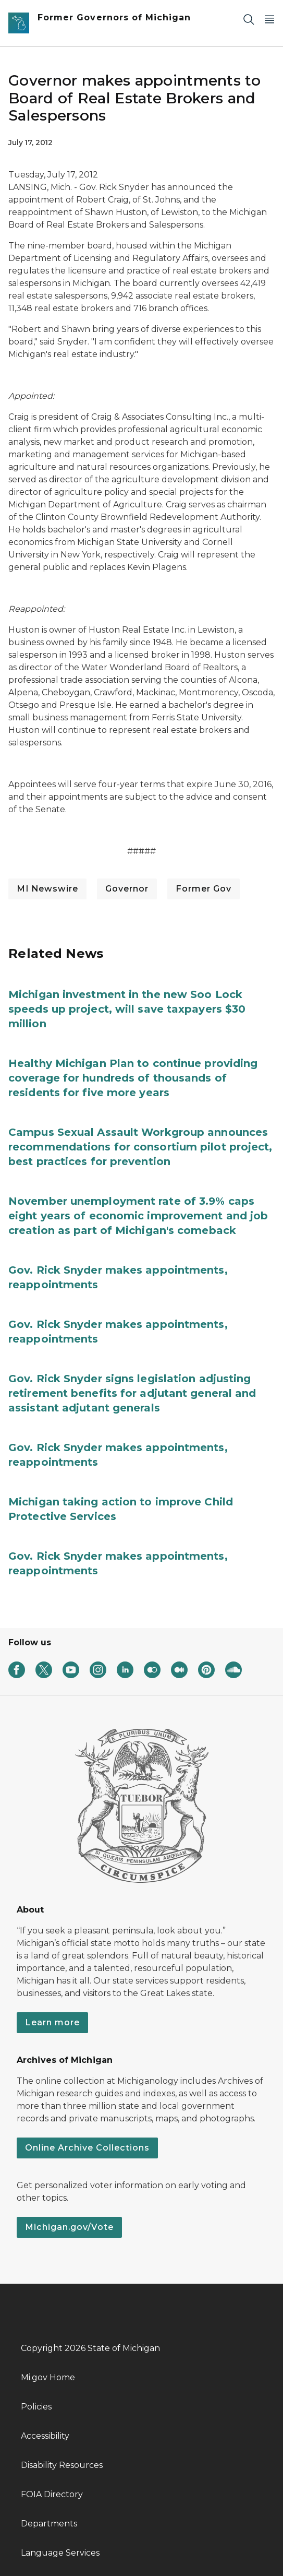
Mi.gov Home (48, 2377)
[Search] (248, 19)
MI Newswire (47, 889)
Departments (49, 2523)
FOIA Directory (52, 2494)
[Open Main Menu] (269, 19)
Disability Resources (62, 2465)
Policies (36, 2407)
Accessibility (45, 2436)
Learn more (52, 2022)
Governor (127, 889)
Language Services (60, 2553)
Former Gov (203, 889)
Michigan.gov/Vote (69, 2227)
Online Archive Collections (87, 2148)
